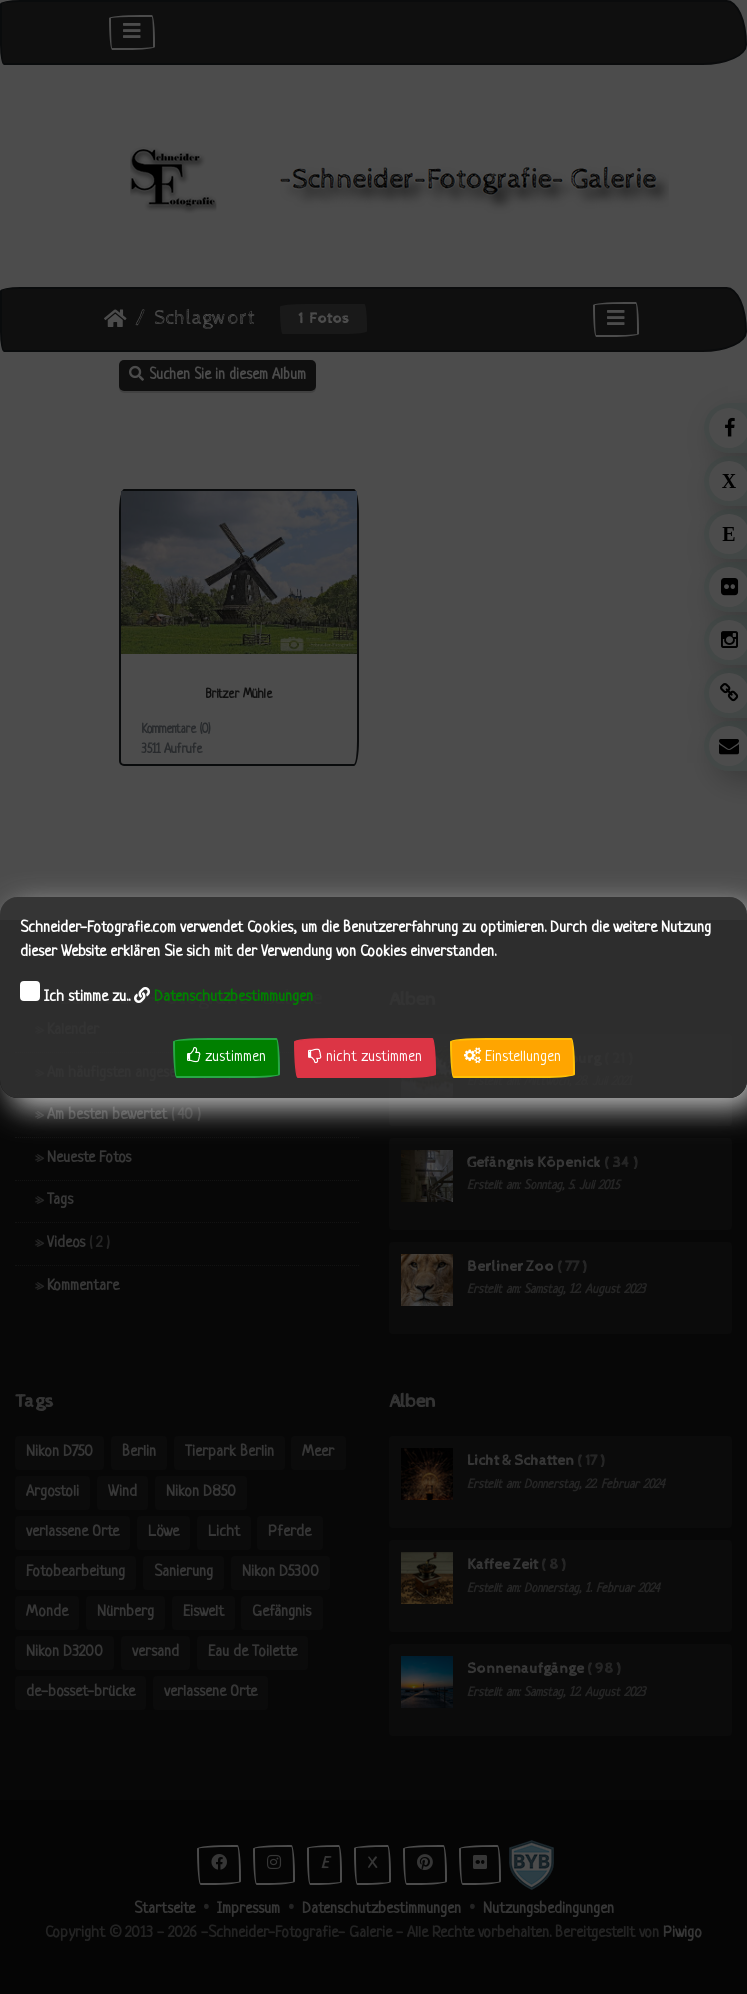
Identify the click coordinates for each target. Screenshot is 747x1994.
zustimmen (226, 1056)
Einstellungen (512, 1056)
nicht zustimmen (365, 1056)
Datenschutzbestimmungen (233, 997)
